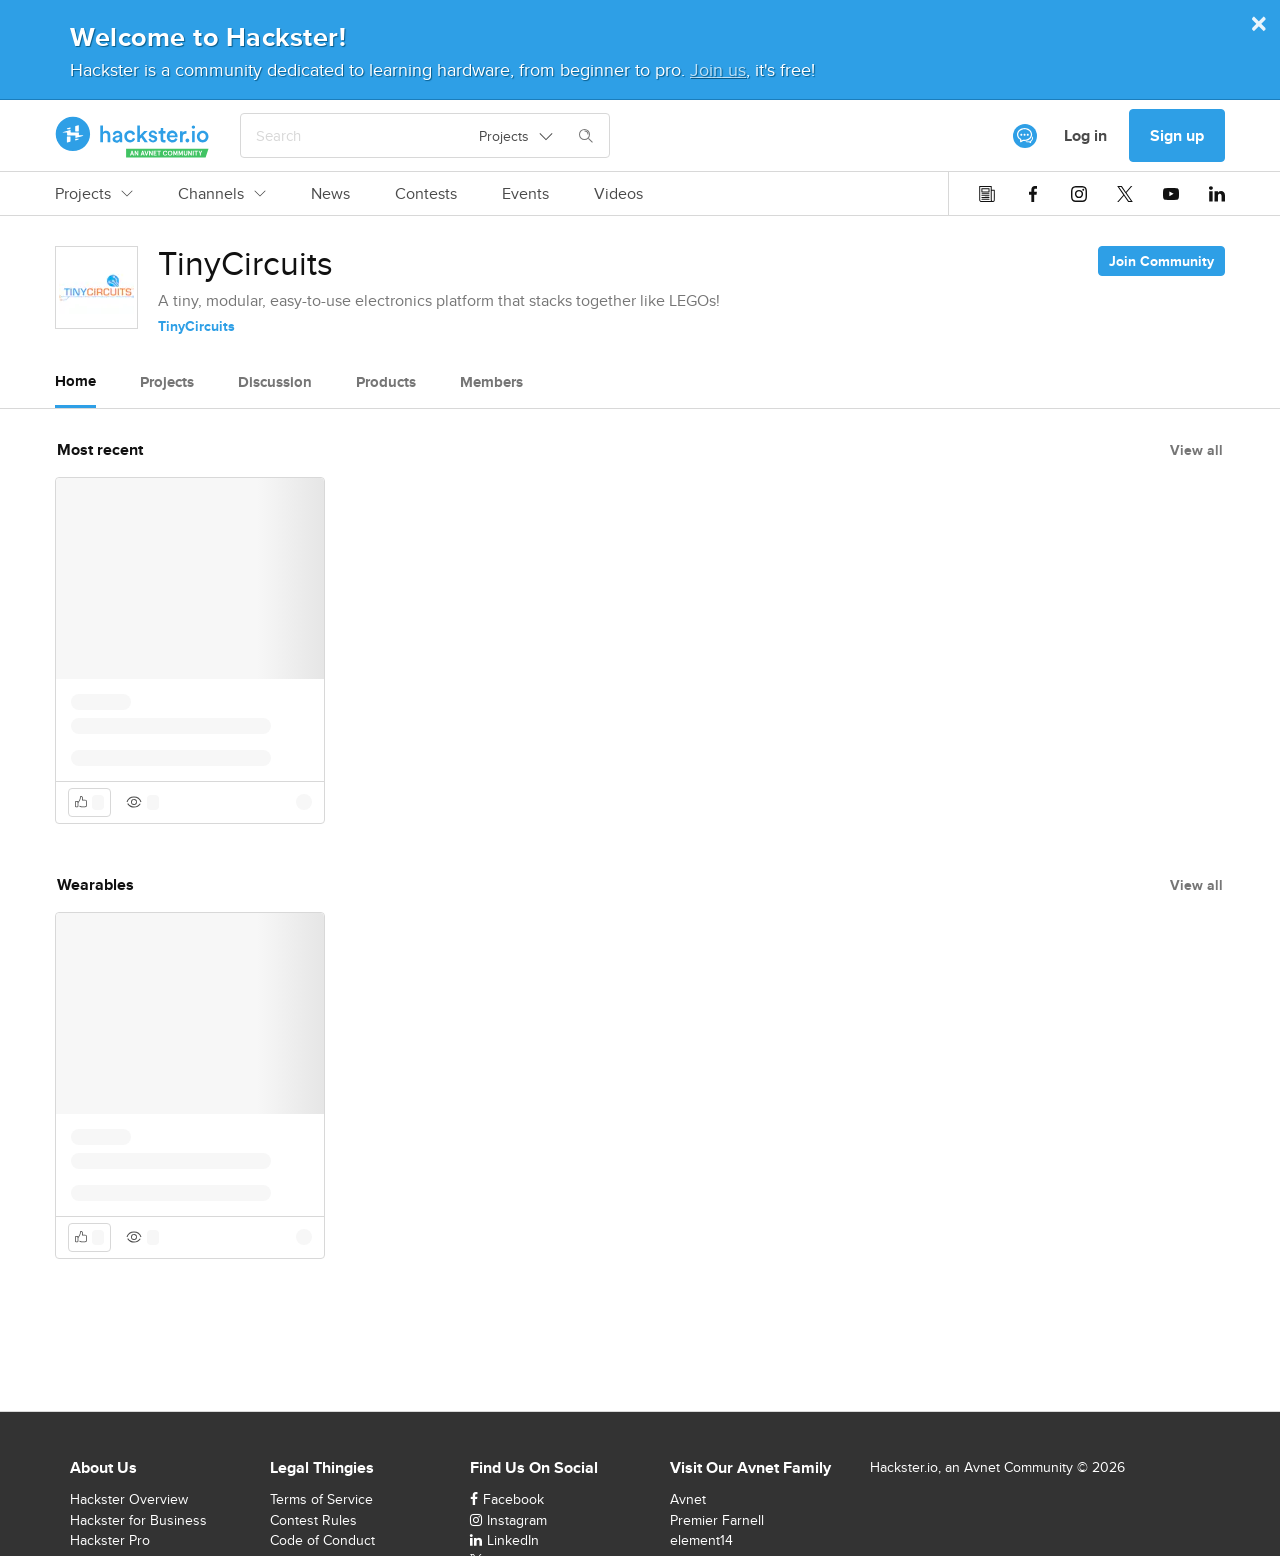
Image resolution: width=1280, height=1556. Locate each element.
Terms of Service (321, 1499)
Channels (222, 194)
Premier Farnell (717, 1520)
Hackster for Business (138, 1520)
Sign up (1177, 135)
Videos (618, 194)
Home (75, 381)
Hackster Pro (110, 1540)
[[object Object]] (1025, 136)
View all (1196, 450)
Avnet (688, 1499)
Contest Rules (313, 1520)
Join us (718, 69)
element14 (701, 1540)
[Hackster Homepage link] (132, 136)
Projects (94, 194)
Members (491, 382)
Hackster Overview (129, 1499)
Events (525, 194)
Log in (1085, 135)
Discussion (275, 382)
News (330, 194)
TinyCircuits (196, 326)
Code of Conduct (322, 1540)
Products (386, 382)
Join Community (1161, 261)
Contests (426, 194)
